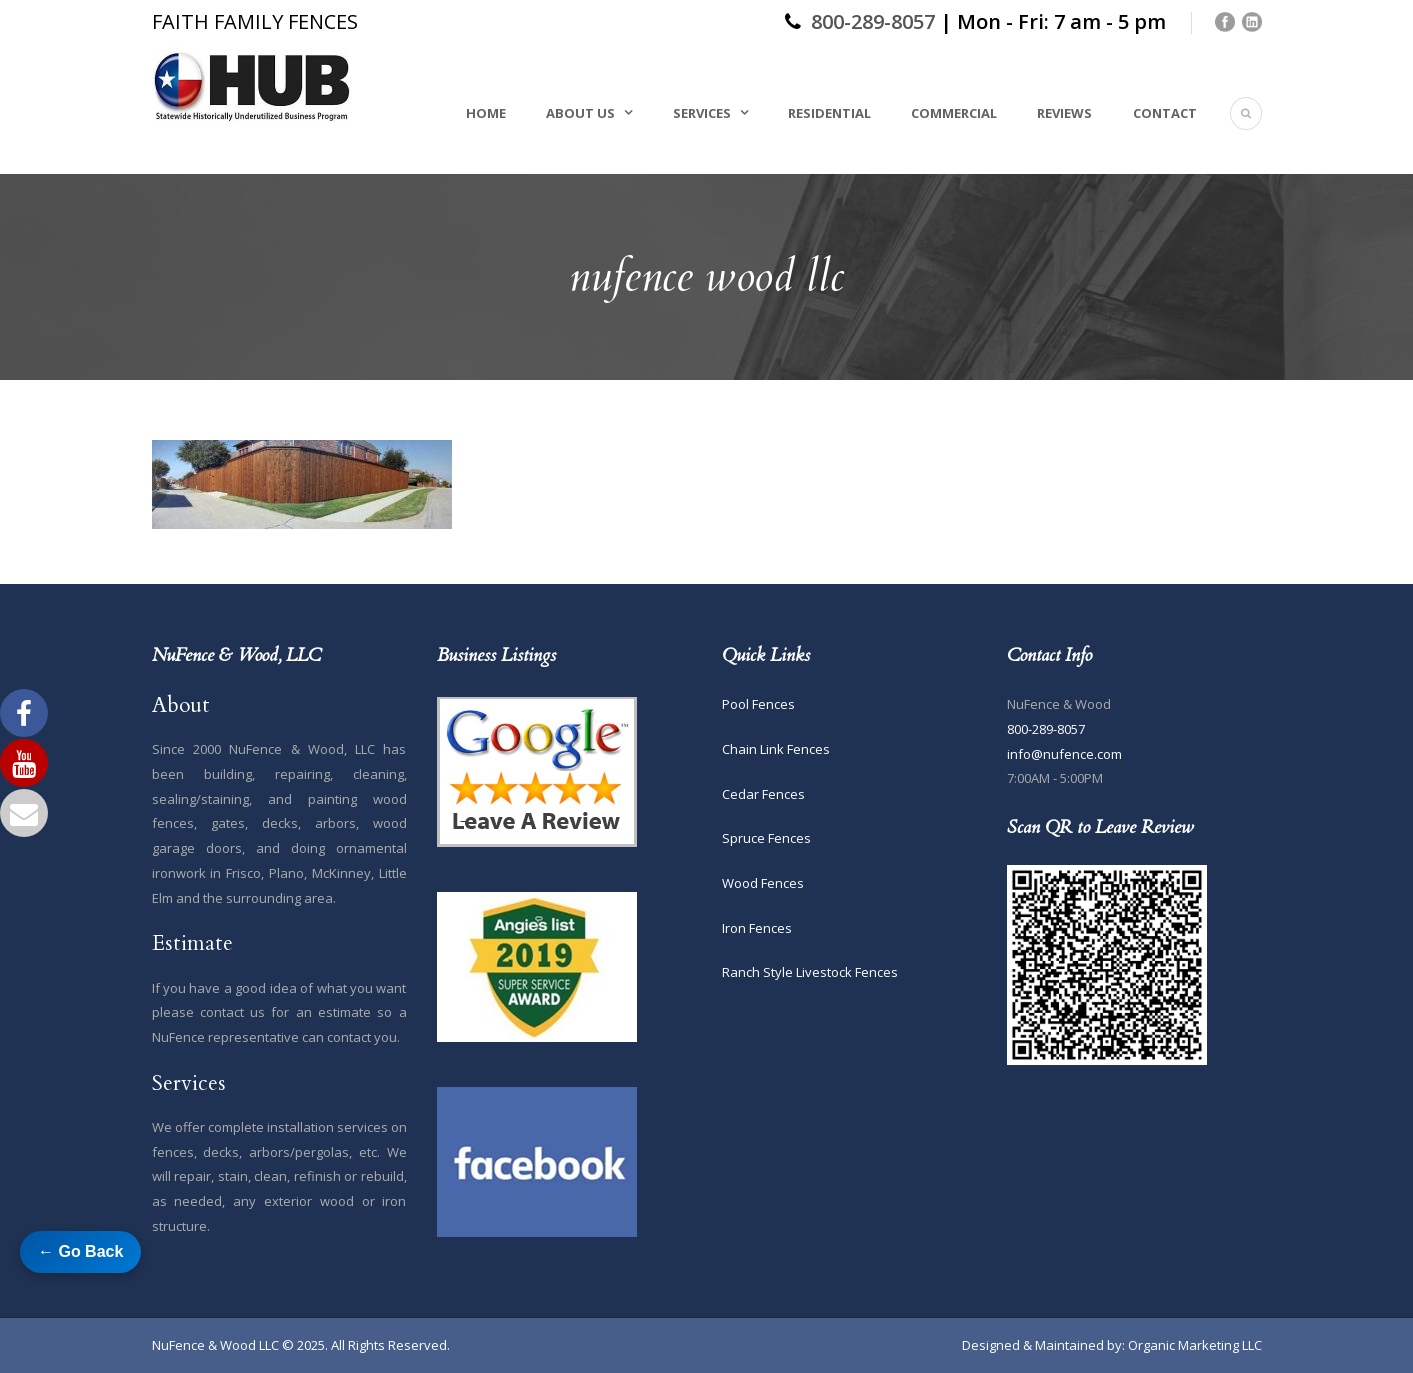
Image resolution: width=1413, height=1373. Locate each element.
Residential (829, 113)
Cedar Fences (763, 794)
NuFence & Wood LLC (215, 1345)
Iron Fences (757, 928)
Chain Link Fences (776, 749)
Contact (1165, 113)
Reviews (1064, 113)
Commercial (954, 113)
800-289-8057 (873, 21)
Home (486, 113)
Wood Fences (763, 883)
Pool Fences (758, 704)
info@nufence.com (1064, 754)
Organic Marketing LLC (1195, 1345)
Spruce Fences (766, 838)
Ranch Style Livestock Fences (810, 972)
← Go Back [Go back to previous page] (80, 1251)
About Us (580, 113)
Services (702, 113)
